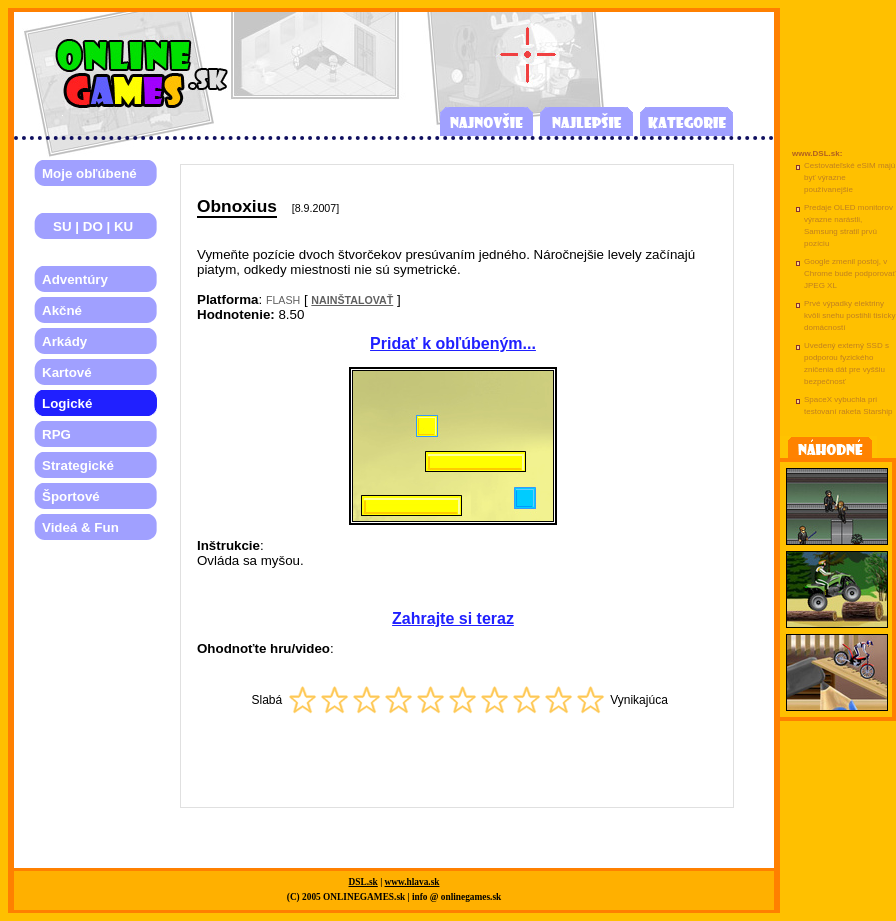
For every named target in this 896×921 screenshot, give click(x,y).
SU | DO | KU (87, 226)
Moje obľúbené (89, 173)
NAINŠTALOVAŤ (352, 300)
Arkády (64, 341)
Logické (67, 403)
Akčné (62, 310)
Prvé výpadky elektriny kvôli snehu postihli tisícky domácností (850, 315)
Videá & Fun (80, 527)
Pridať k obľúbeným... (453, 343)
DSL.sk (363, 882)
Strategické (78, 465)
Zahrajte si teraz (453, 618)
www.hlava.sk (412, 882)
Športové (71, 496)
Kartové (67, 372)
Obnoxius (237, 206)
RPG (56, 434)
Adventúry (75, 279)
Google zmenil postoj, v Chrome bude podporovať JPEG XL (850, 273)
